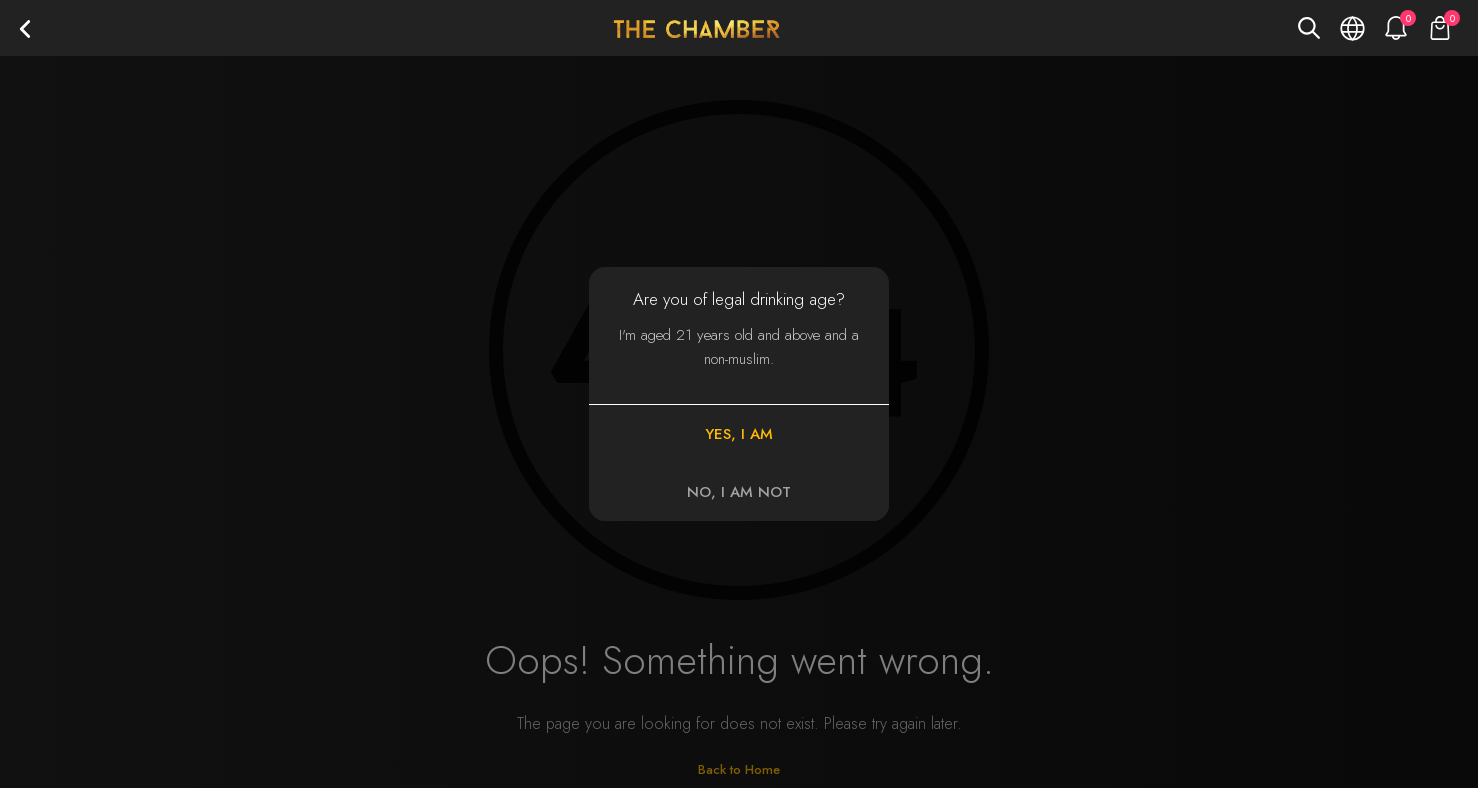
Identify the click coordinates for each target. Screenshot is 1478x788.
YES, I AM (739, 434)
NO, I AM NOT (739, 492)
